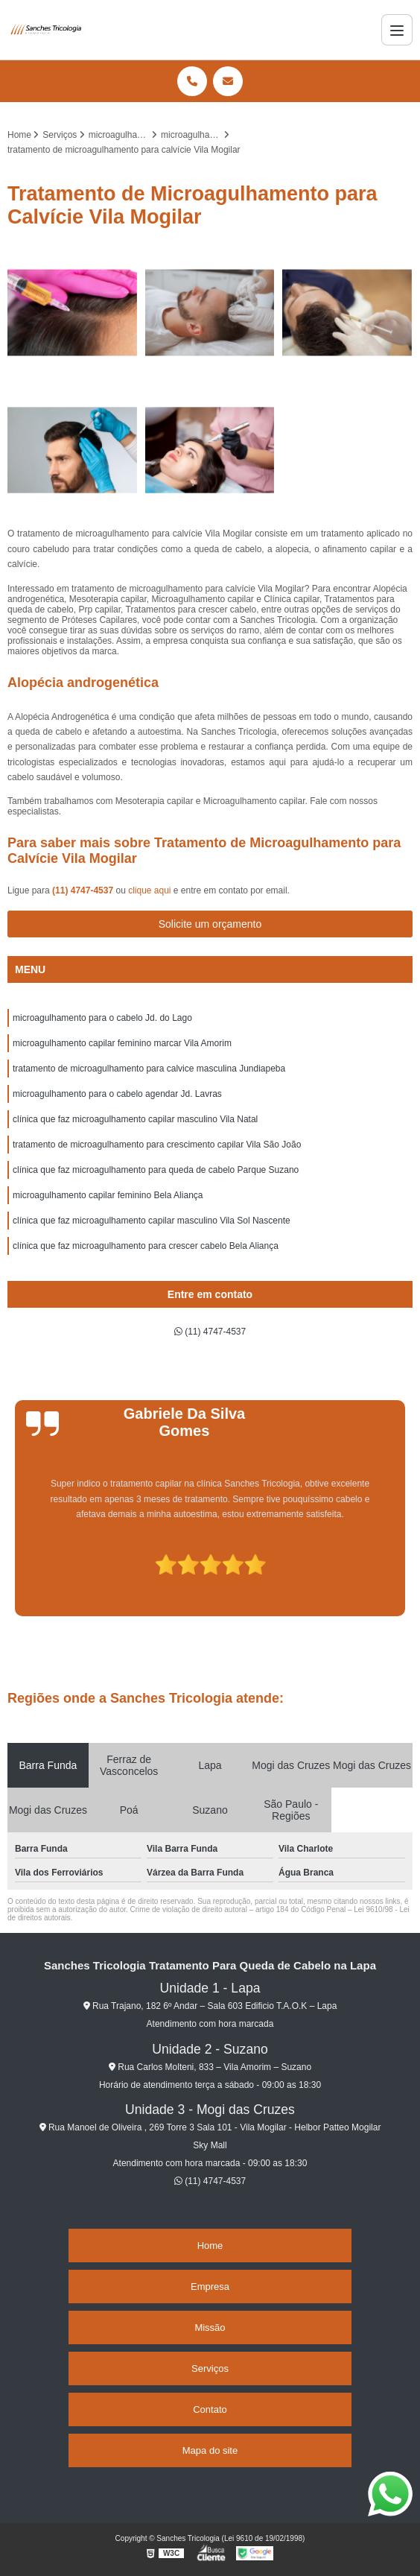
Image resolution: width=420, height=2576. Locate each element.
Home (210, 2245)
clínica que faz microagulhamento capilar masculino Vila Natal (135, 1119)
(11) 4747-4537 (83, 890)
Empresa (210, 2286)
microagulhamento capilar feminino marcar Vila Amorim (122, 1043)
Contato (210, 2409)
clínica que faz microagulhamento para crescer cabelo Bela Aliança (146, 1246)
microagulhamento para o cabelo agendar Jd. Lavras (117, 1094)
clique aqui (149, 890)
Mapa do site (210, 2450)
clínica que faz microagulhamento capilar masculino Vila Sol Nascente (151, 1220)
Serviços (210, 2368)
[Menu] (397, 29)
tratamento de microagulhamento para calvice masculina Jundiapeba (149, 1068)
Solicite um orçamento (210, 924)
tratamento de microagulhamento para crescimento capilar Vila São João (157, 1144)
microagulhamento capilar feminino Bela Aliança (108, 1195)
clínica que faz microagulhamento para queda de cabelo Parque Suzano (156, 1170)
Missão (209, 2327)
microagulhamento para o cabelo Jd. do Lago (102, 1018)
